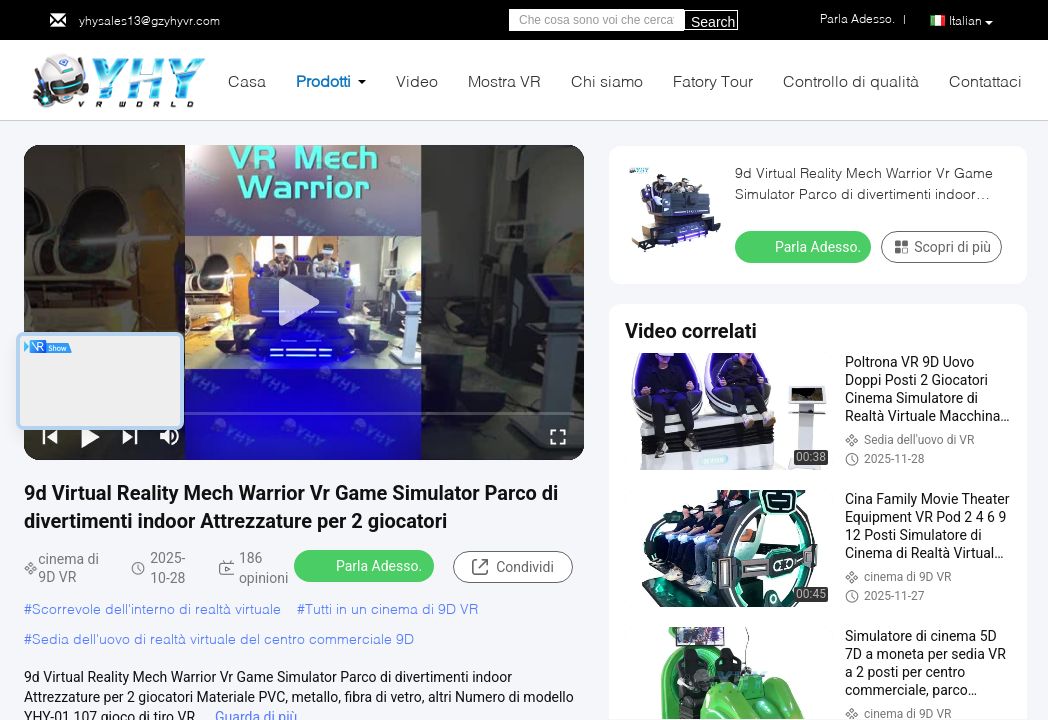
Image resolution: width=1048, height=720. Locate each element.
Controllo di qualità (851, 80)
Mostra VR (504, 80)
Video (417, 80)
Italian (971, 21)
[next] (130, 436)
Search (713, 22)
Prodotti (323, 80)
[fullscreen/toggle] (558, 436)
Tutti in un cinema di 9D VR (391, 608)
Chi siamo (607, 80)
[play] (304, 303)
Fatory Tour (713, 80)
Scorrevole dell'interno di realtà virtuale (156, 608)
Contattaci (985, 80)
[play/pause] (90, 436)
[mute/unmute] (170, 436)
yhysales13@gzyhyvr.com (149, 20)
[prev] (50, 436)
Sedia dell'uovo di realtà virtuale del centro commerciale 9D (223, 638)
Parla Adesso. (366, 565)
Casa (247, 80)
